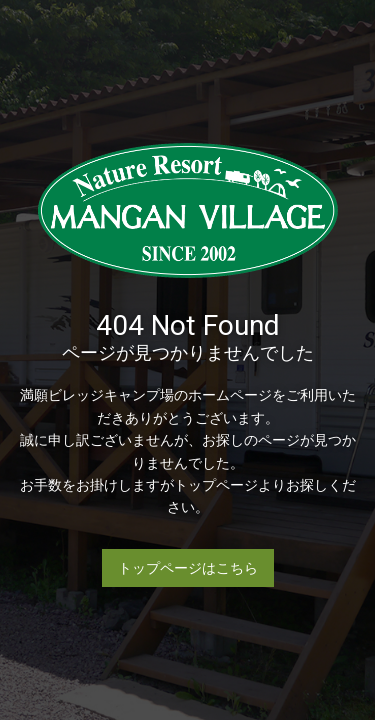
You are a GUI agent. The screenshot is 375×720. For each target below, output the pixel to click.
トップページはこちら (188, 568)
